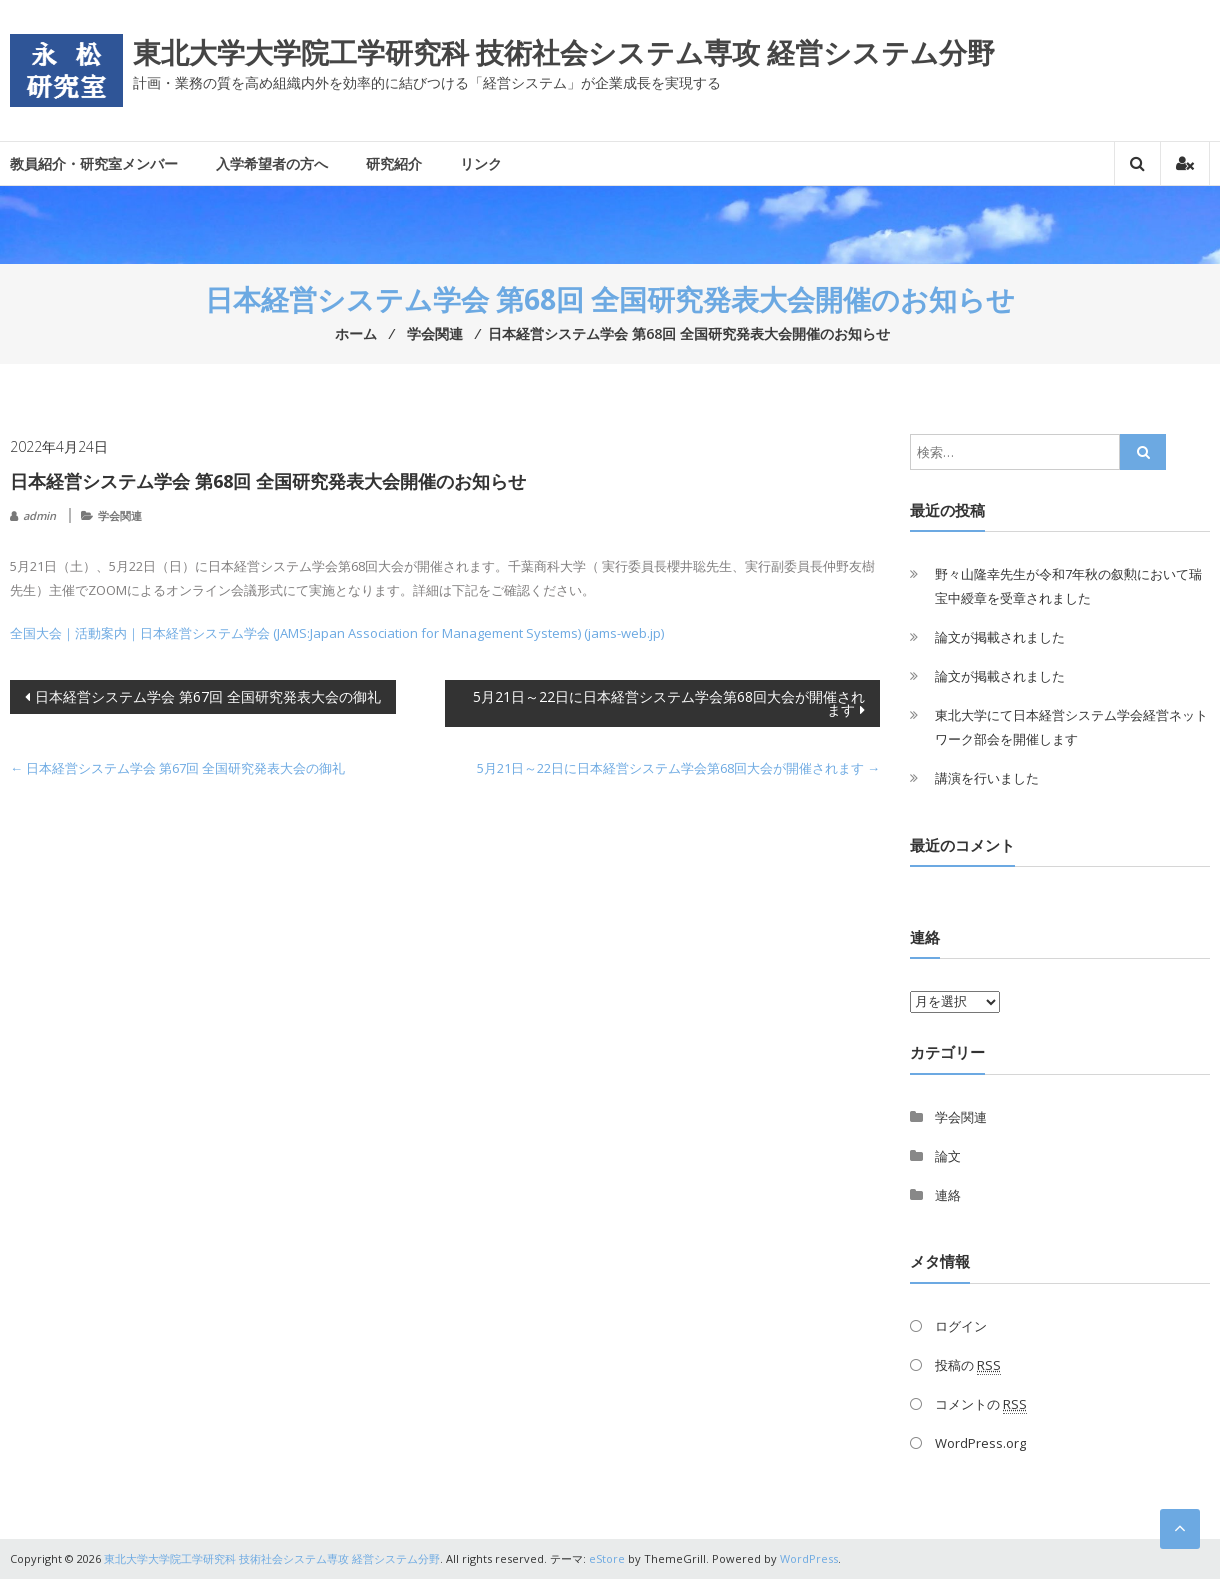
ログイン (961, 1326)
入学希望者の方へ (272, 163)
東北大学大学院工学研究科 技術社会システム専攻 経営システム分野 (564, 52)
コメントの (981, 1404)
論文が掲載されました (1000, 637)
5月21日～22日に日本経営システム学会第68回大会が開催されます (669, 703)
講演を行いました (987, 778)
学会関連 (120, 515)
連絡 (948, 1195)
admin (39, 515)
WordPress (809, 1558)
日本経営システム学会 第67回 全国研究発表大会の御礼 (208, 696)
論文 (948, 1156)
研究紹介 (394, 163)
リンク (481, 163)
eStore (607, 1558)
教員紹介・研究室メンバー (94, 163)
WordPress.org (980, 1443)
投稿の (968, 1365)
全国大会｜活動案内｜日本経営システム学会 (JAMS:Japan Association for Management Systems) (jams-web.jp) (337, 633)
